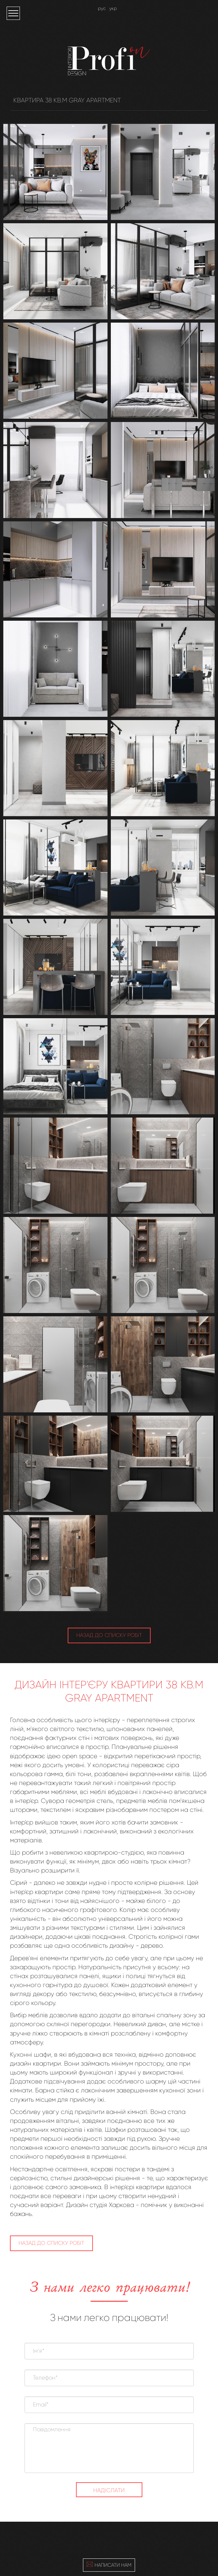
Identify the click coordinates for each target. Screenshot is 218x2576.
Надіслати (109, 2490)
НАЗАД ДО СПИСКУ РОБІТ (109, 1635)
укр (113, 8)
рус (102, 8)
